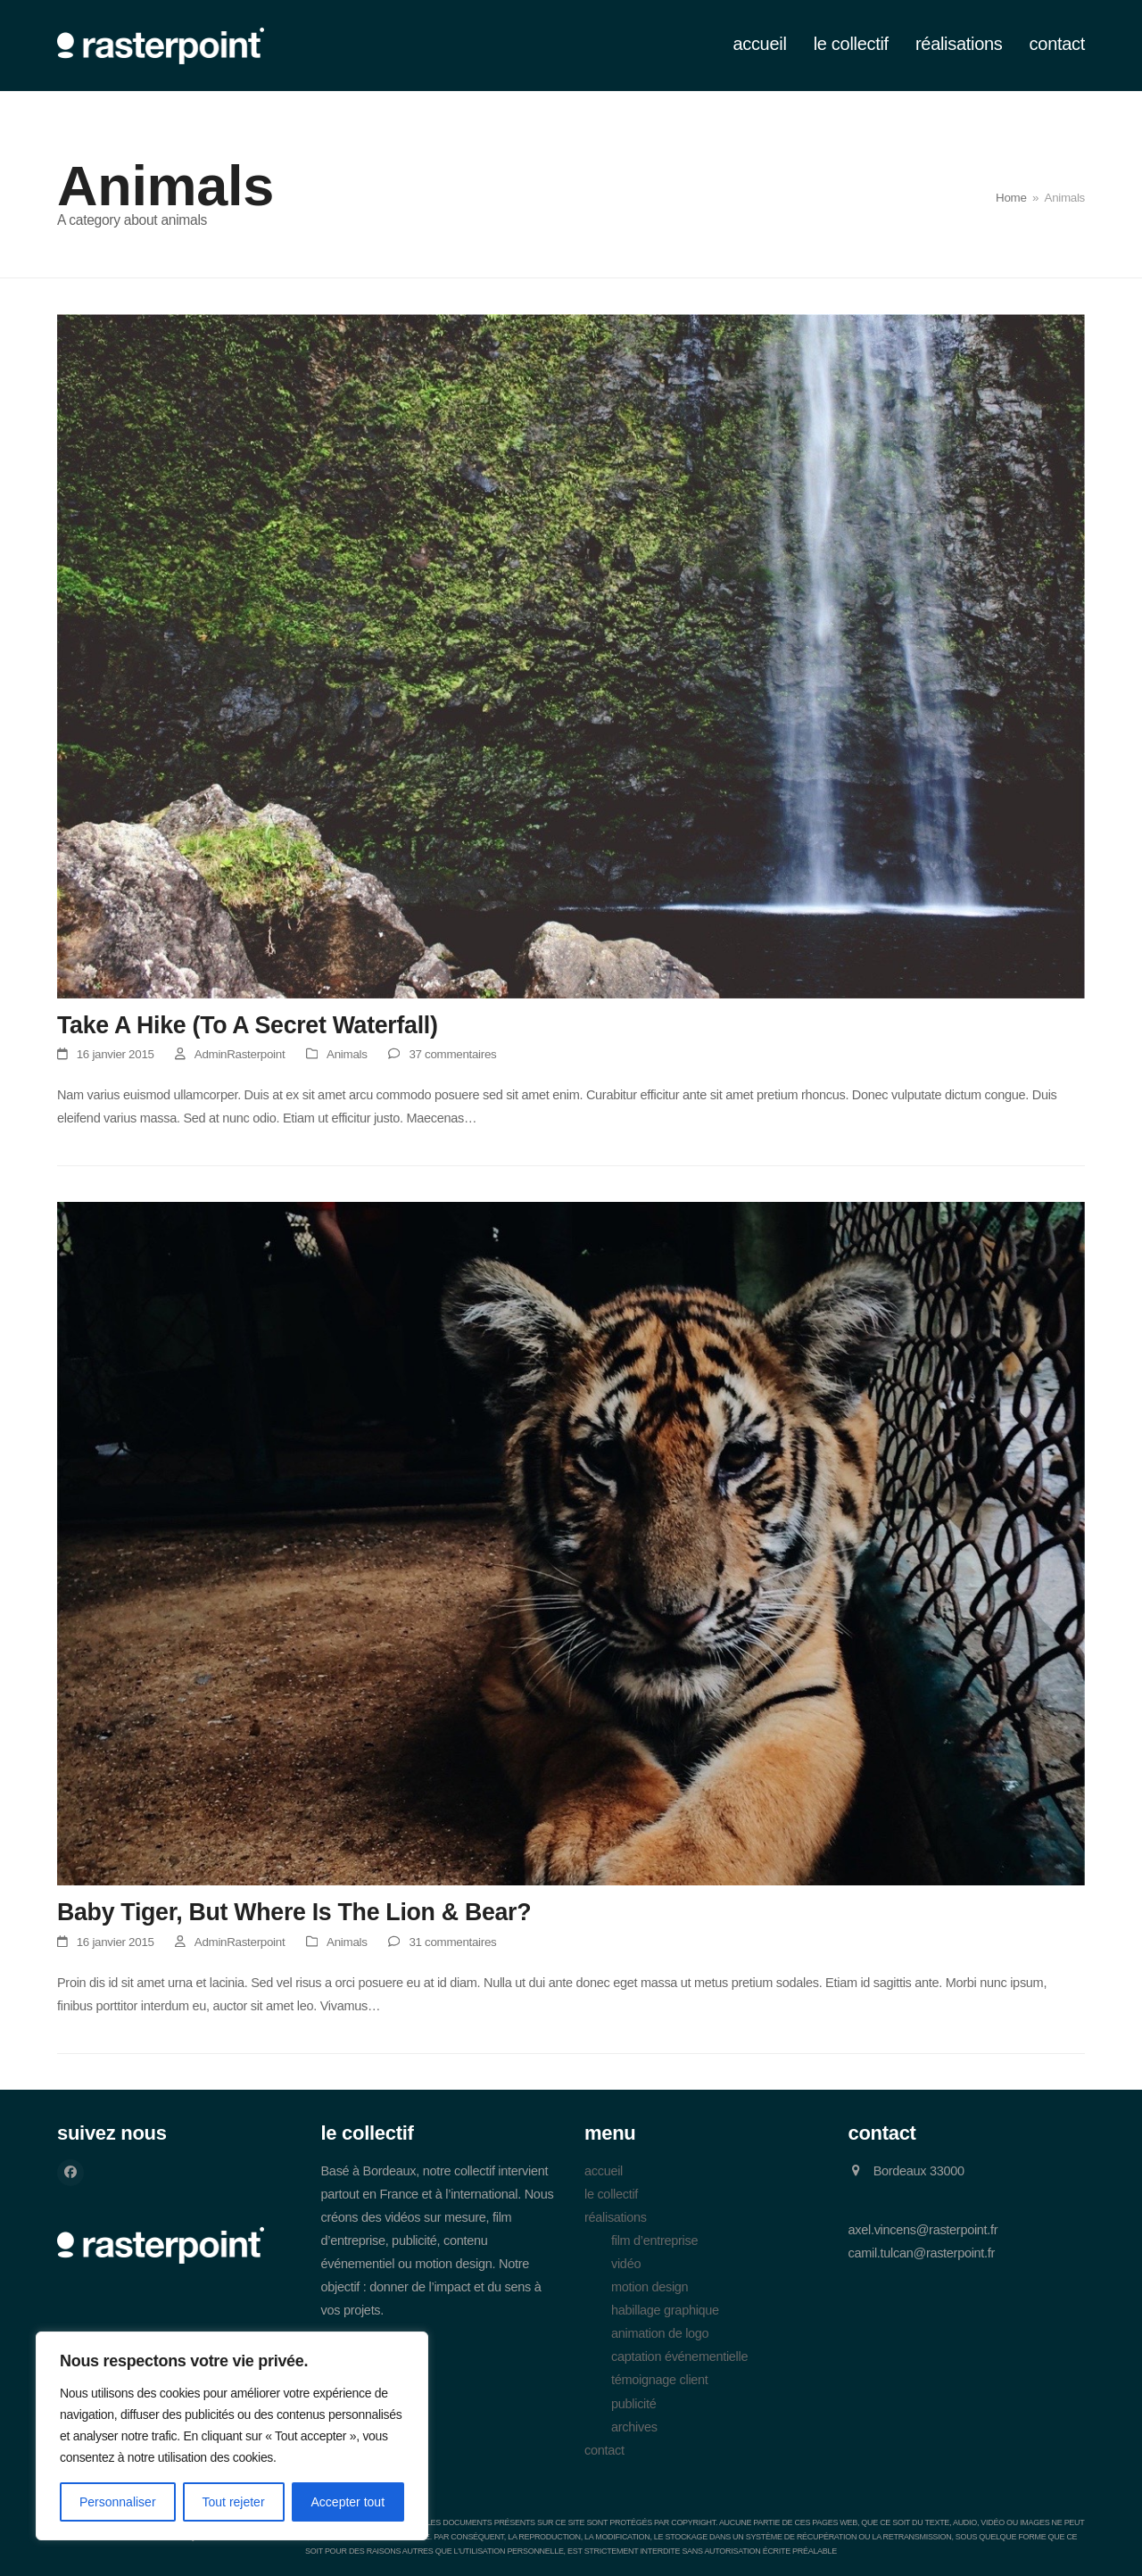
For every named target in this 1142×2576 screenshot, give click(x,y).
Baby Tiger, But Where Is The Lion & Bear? (294, 1912)
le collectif (611, 2194)
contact (604, 2450)
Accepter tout (348, 2502)
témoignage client (659, 2380)
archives (634, 2427)
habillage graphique (665, 2310)
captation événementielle (679, 2356)
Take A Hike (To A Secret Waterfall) (247, 1025)
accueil (603, 2171)
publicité (634, 2404)
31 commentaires (452, 1942)
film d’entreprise (654, 2240)
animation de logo (659, 2333)
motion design (649, 2287)
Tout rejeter (234, 2502)
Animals (347, 1054)
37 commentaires (452, 1054)
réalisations (615, 2217)
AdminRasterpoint (240, 1054)
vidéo (626, 2264)
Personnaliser (117, 2502)
